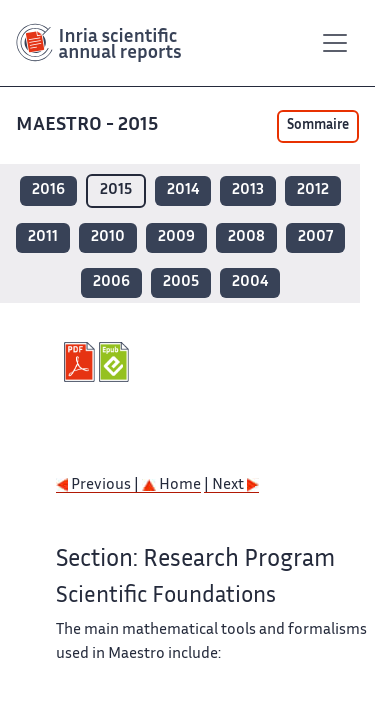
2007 (315, 237)
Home (171, 485)
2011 (43, 237)
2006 (111, 282)
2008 (246, 237)
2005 (181, 282)
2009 (176, 237)
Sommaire (318, 126)
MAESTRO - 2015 (89, 125)
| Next (231, 485)
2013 (248, 190)
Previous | (99, 485)
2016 (48, 190)
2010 (108, 237)
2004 (250, 282)
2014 (183, 190)
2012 (313, 190)
